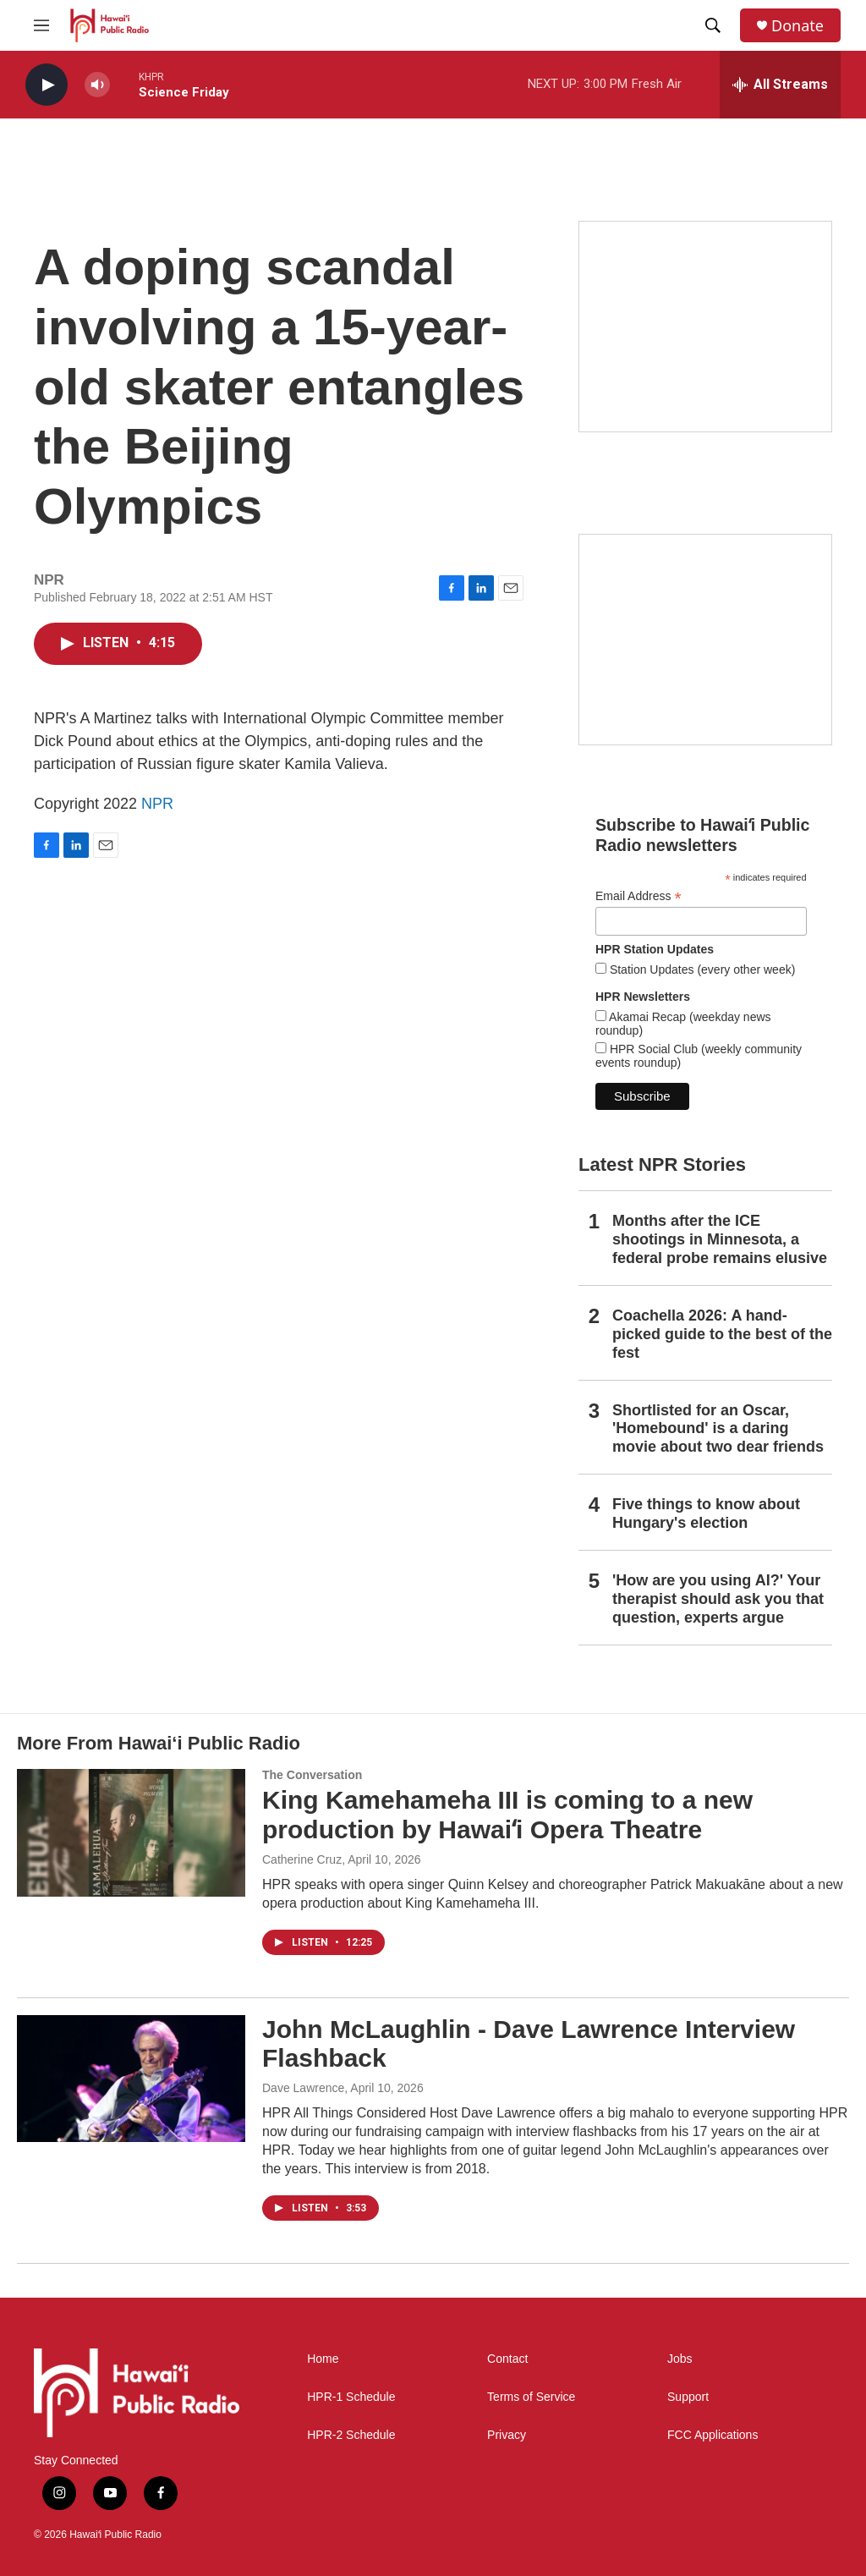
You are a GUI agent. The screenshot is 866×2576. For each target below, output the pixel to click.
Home (322, 2359)
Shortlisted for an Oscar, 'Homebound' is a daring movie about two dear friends (718, 1429)
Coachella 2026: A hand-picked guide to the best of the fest (722, 1334)
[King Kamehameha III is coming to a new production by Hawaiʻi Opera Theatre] (131, 1832)
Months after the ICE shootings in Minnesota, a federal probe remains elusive (719, 1239)
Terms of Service (531, 2397)
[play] (46, 85)
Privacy (506, 2435)
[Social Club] (705, 639)
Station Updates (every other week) (700, 969)
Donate (797, 26)
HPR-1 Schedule (351, 2397)
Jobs (680, 2359)
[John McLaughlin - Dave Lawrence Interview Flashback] (131, 2078)
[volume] (97, 85)
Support (688, 2397)
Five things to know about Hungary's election (706, 1513)
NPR (157, 803)
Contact (507, 2359)
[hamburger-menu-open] (41, 25)
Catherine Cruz (302, 1859)
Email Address (638, 896)
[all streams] (780, 84)
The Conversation (312, 1775)
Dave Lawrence (303, 2088)
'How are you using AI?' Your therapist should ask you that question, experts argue (718, 1599)
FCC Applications (712, 2435)
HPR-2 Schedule (351, 2435)
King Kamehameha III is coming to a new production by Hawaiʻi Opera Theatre (507, 1814)
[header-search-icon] (713, 25)
